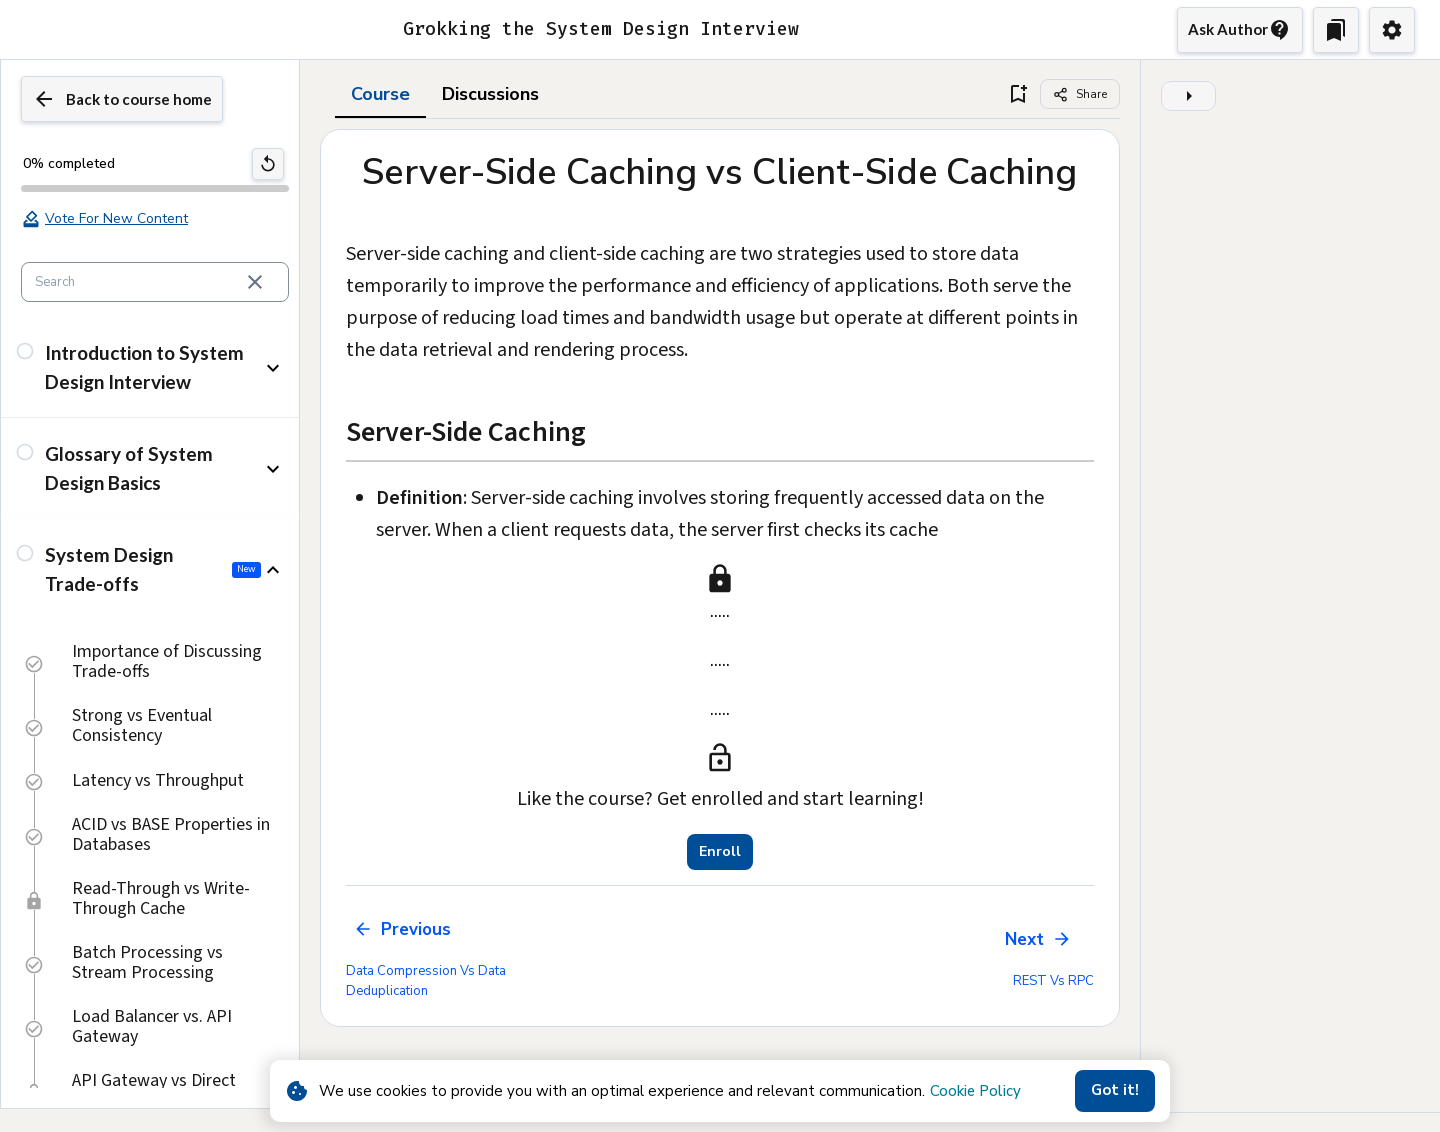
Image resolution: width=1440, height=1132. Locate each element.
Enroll (720, 852)
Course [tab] (380, 94)
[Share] (1080, 94)
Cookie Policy (975, 1091)
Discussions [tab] (490, 94)
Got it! (1115, 1091)
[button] (150, 367)
